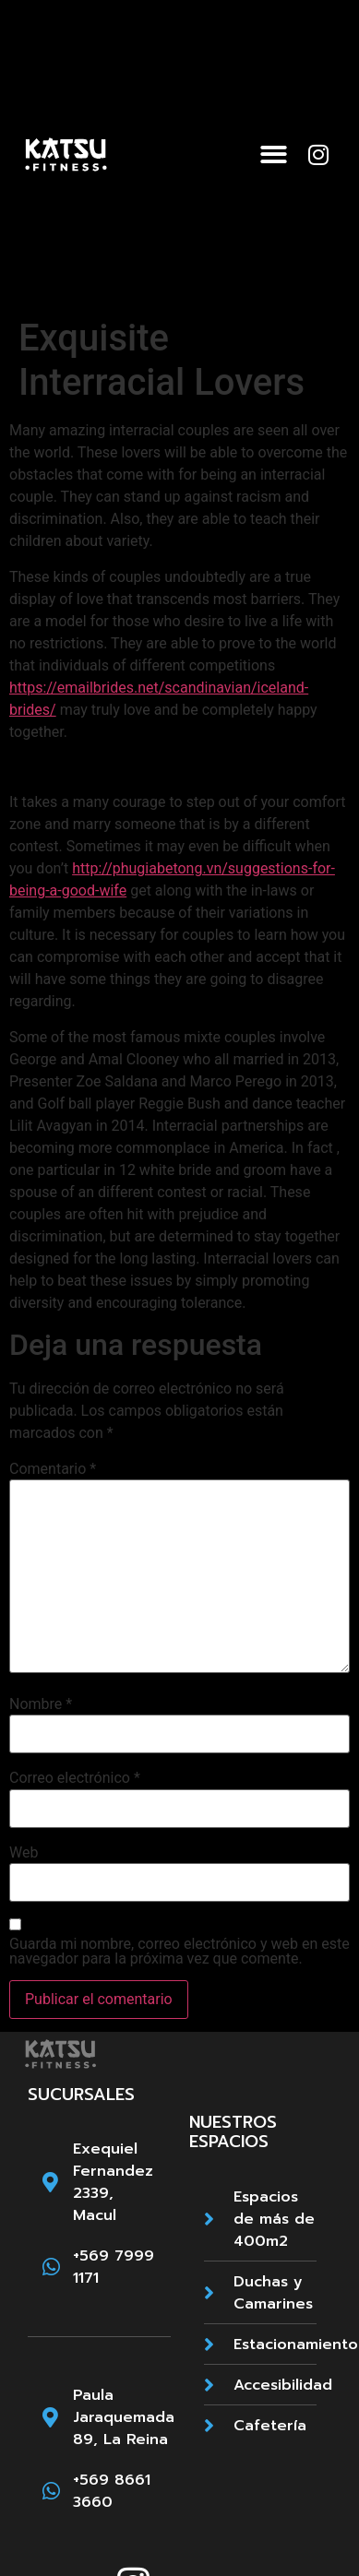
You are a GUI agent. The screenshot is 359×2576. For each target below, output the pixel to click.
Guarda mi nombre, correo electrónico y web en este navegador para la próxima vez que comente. (179, 1951)
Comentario (52, 1469)
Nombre (40, 1704)
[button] (273, 154)
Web (23, 1853)
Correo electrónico (74, 1778)
